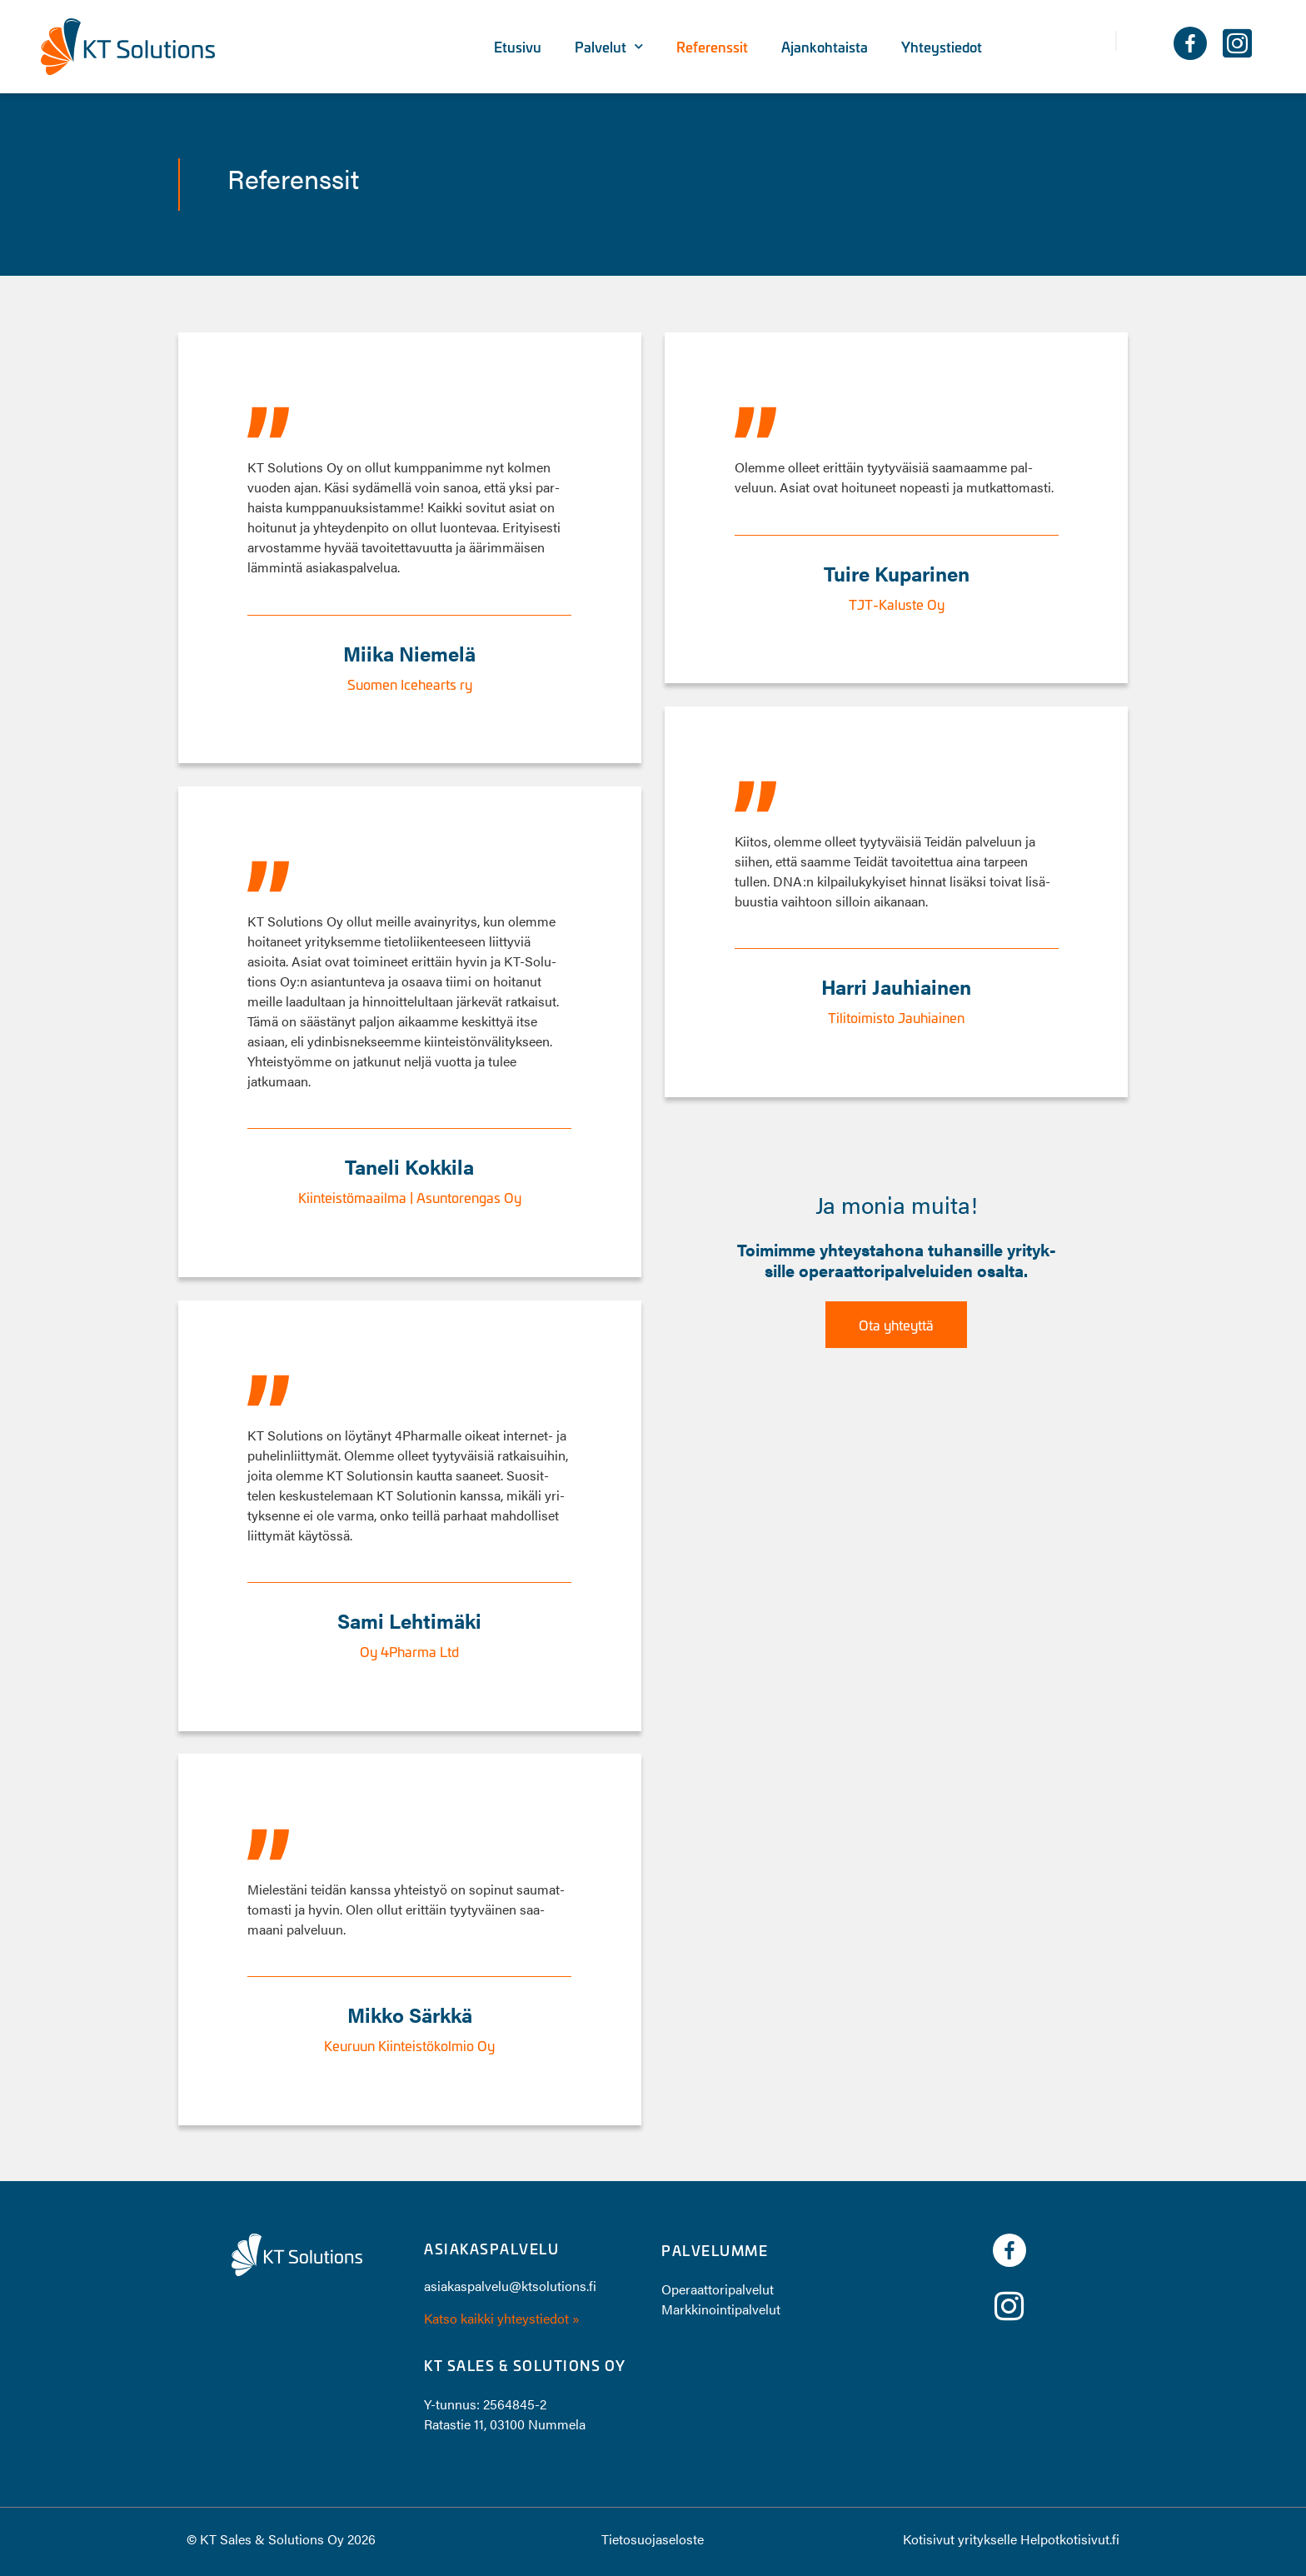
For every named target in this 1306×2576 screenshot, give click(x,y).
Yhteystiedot (941, 46)
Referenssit (712, 46)
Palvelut (609, 46)
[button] (1136, 41)
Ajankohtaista (824, 46)
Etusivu (517, 46)
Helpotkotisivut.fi (1069, 2539)
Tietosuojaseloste (652, 2539)
